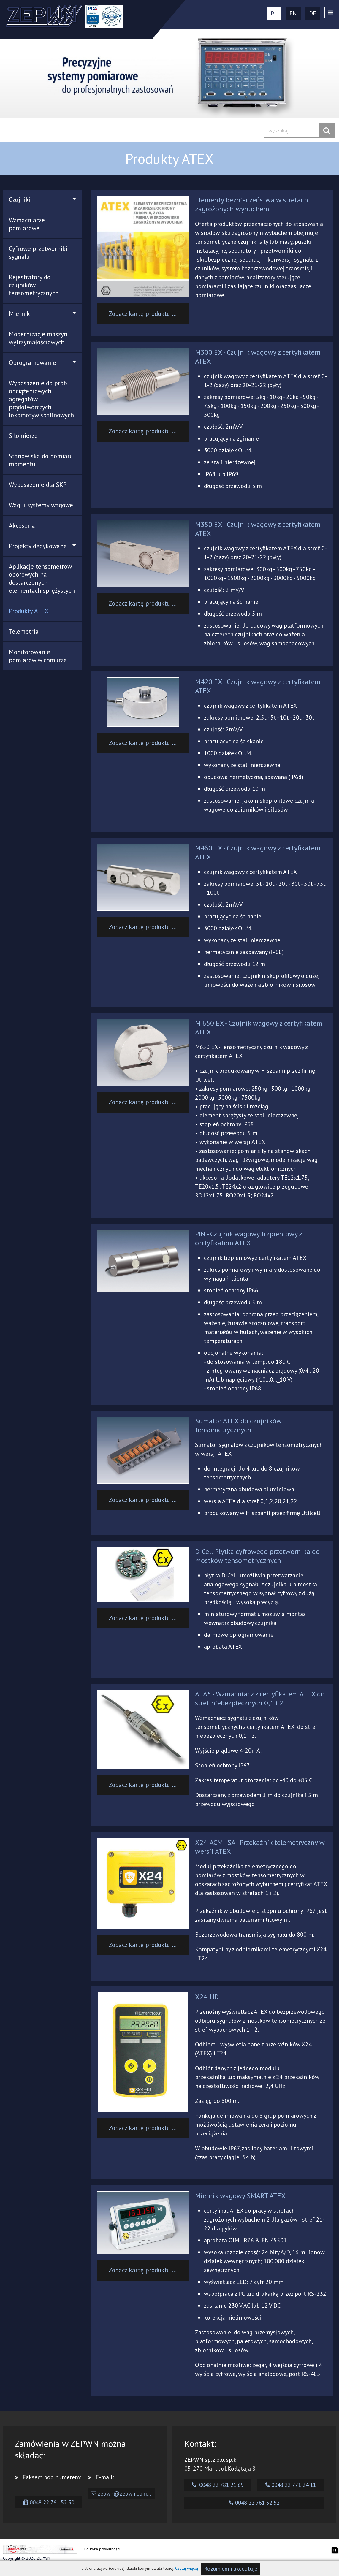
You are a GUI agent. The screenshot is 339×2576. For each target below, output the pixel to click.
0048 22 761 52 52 (254, 2502)
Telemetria (24, 632)
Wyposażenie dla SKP (38, 485)
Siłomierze (23, 436)
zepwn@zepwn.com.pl (122, 2493)
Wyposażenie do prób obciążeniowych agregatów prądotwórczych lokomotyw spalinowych (41, 399)
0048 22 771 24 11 (290, 2484)
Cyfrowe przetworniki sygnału (38, 253)
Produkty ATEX (28, 611)
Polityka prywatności (102, 2549)
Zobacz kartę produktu (144, 314)
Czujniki (42, 200)
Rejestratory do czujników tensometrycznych (33, 285)
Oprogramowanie (42, 363)
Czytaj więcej (186, 2568)
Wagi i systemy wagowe (41, 505)
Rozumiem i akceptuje (230, 2568)
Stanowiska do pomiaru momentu (41, 460)
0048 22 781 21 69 (218, 2484)
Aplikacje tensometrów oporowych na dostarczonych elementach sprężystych (42, 579)
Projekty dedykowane (42, 546)
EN (293, 13)
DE (312, 13)
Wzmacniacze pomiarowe (27, 224)
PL (274, 13)
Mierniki (42, 314)
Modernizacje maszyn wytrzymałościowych (38, 338)
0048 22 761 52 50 (48, 2502)
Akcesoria (22, 526)
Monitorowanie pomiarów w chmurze (38, 656)
